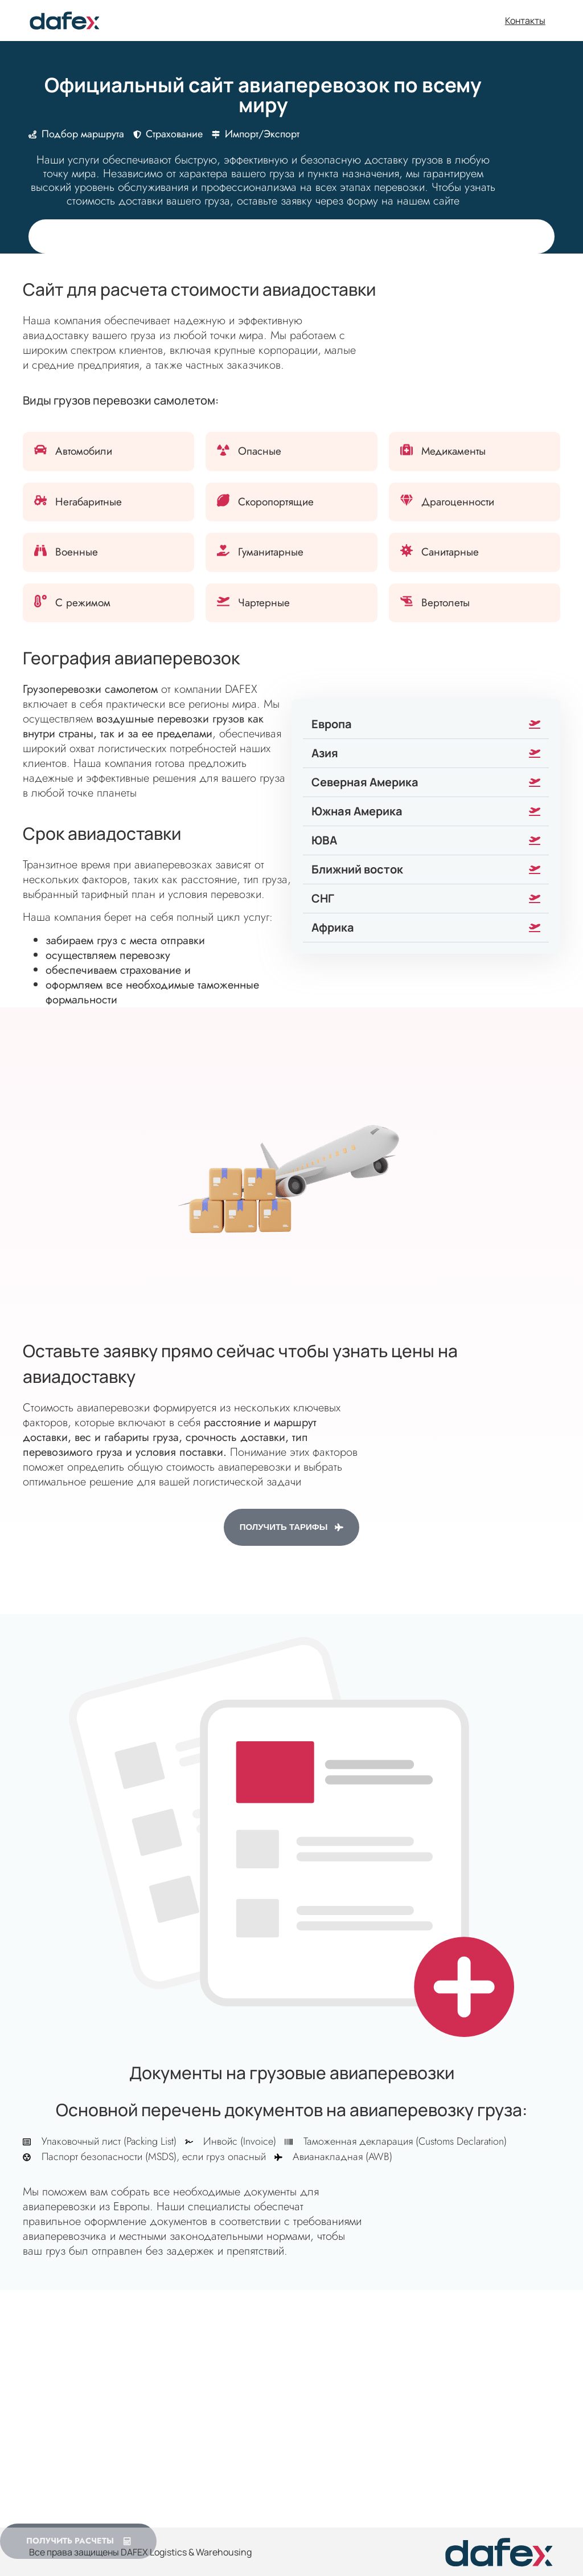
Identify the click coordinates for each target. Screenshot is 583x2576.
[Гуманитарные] (223, 550)
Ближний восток (357, 869)
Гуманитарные (270, 552)
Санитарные (450, 552)
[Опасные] (223, 449)
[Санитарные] (406, 550)
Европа (331, 724)
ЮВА (324, 840)
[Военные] (40, 550)
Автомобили (83, 451)
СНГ (322, 898)
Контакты (525, 20)
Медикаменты (453, 451)
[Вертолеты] (406, 601)
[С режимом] (40, 601)
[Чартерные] (223, 601)
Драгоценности (457, 501)
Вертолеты (445, 602)
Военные (76, 552)
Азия (324, 753)
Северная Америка (364, 782)
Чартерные (264, 602)
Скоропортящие (276, 501)
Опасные (259, 451)
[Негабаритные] (40, 500)
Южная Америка (357, 811)
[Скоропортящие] (223, 500)
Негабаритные (88, 501)
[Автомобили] (40, 449)
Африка (332, 927)
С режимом (82, 602)
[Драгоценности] (406, 500)
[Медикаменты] (406, 449)
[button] (426, 724)
